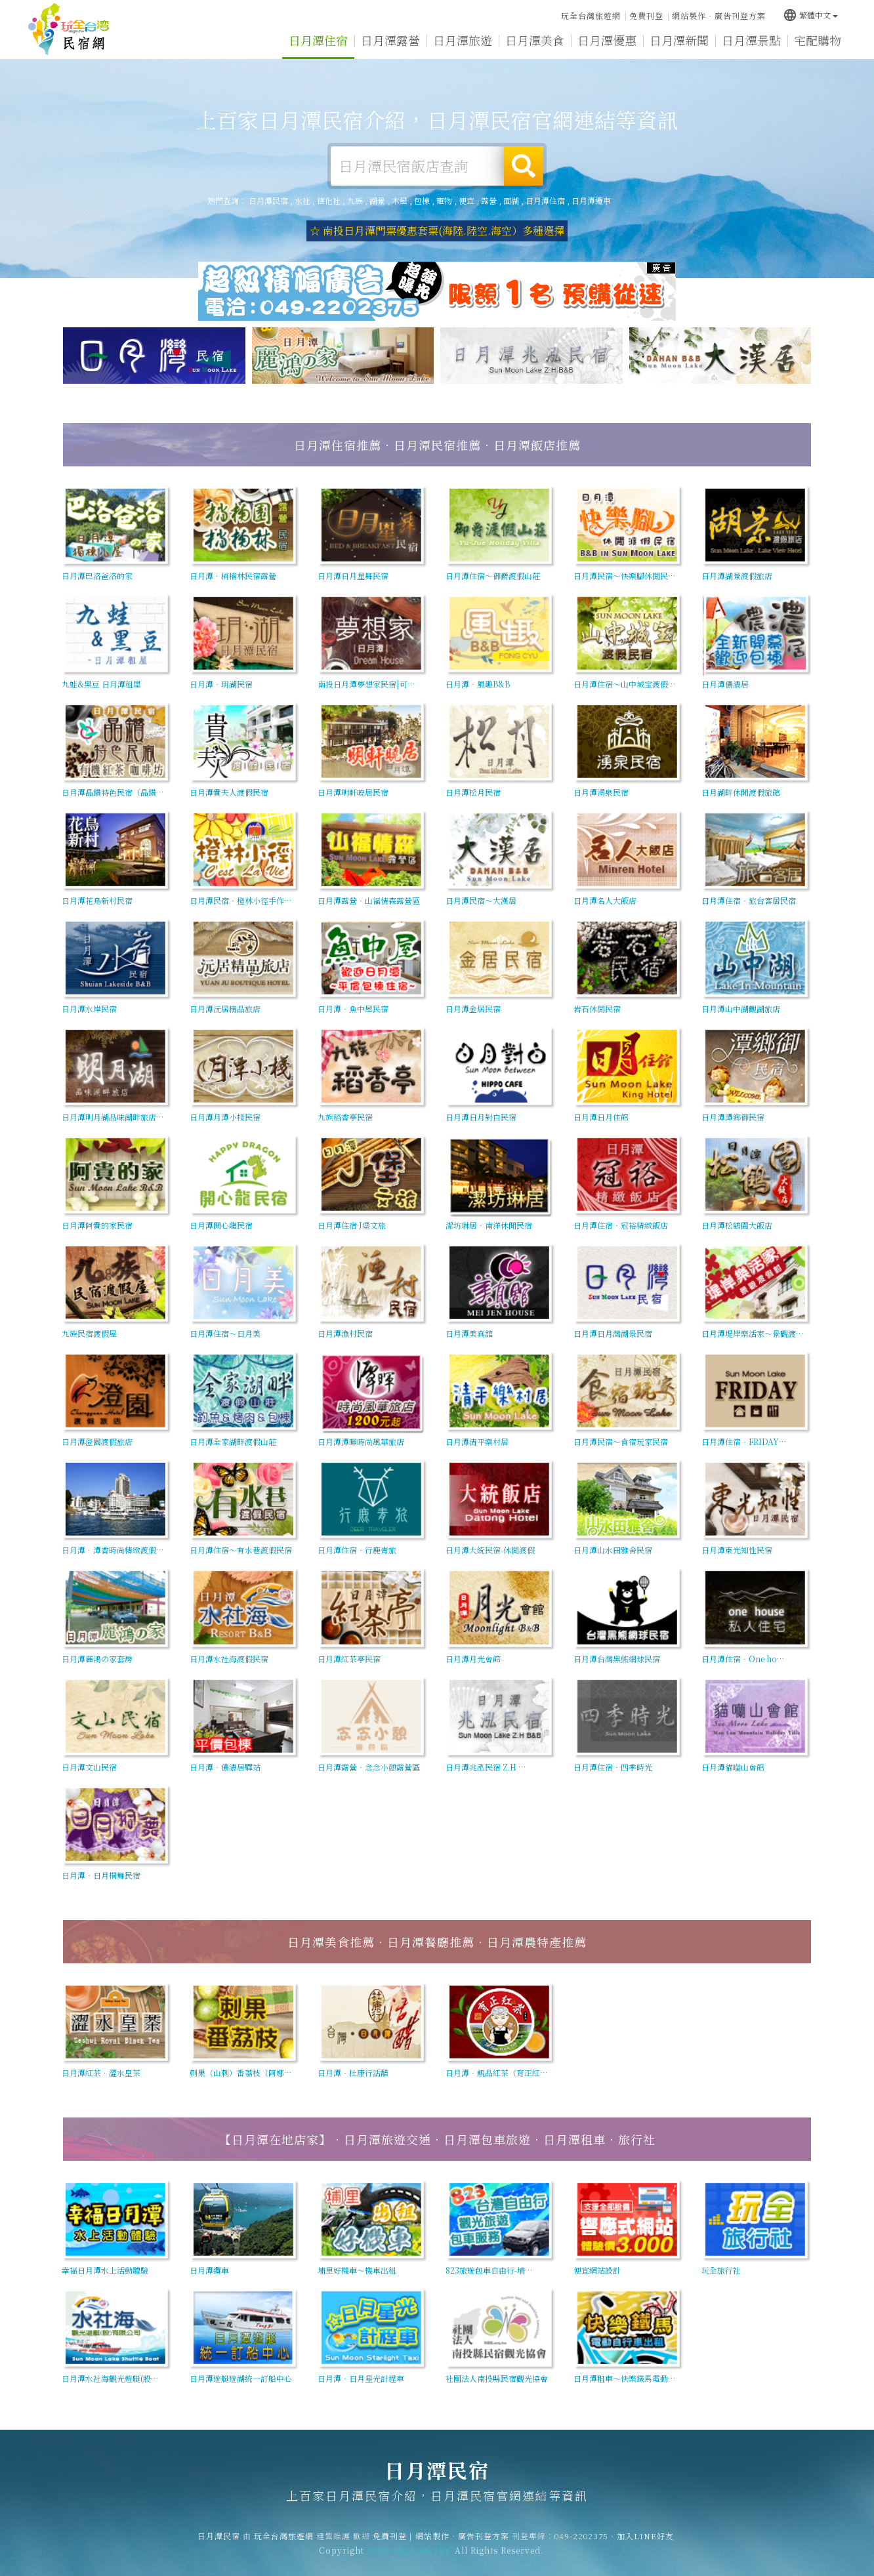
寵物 (444, 200)
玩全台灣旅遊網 (591, 15)
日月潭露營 (390, 40)
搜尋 (523, 166)
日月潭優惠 (606, 40)
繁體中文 (810, 15)
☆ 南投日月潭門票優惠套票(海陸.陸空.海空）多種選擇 (437, 230)
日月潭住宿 (318, 40)
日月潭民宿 (69, 29)
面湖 (511, 200)
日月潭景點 (751, 40)
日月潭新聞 (679, 40)
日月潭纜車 (591, 200)
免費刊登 (646, 15)
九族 (355, 200)
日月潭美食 (534, 40)
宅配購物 (817, 40)
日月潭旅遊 (462, 40)
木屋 (399, 200)
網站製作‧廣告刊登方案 (719, 15)
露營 (489, 200)
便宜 (466, 200)
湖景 (377, 200)
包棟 (422, 200)
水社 (302, 200)
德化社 (329, 200)
